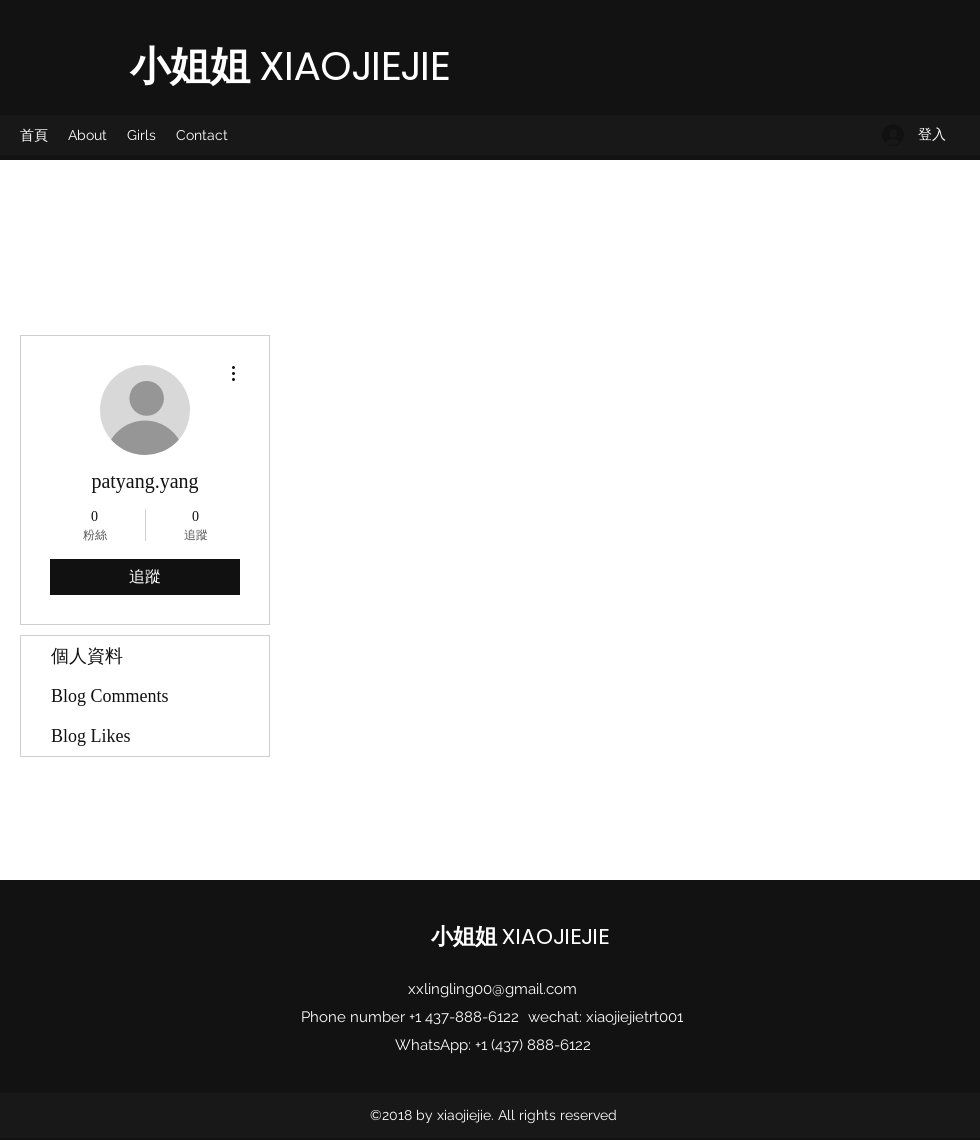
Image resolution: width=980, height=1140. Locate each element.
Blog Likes (91, 736)
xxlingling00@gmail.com (492, 989)
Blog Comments (110, 696)
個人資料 (87, 656)
